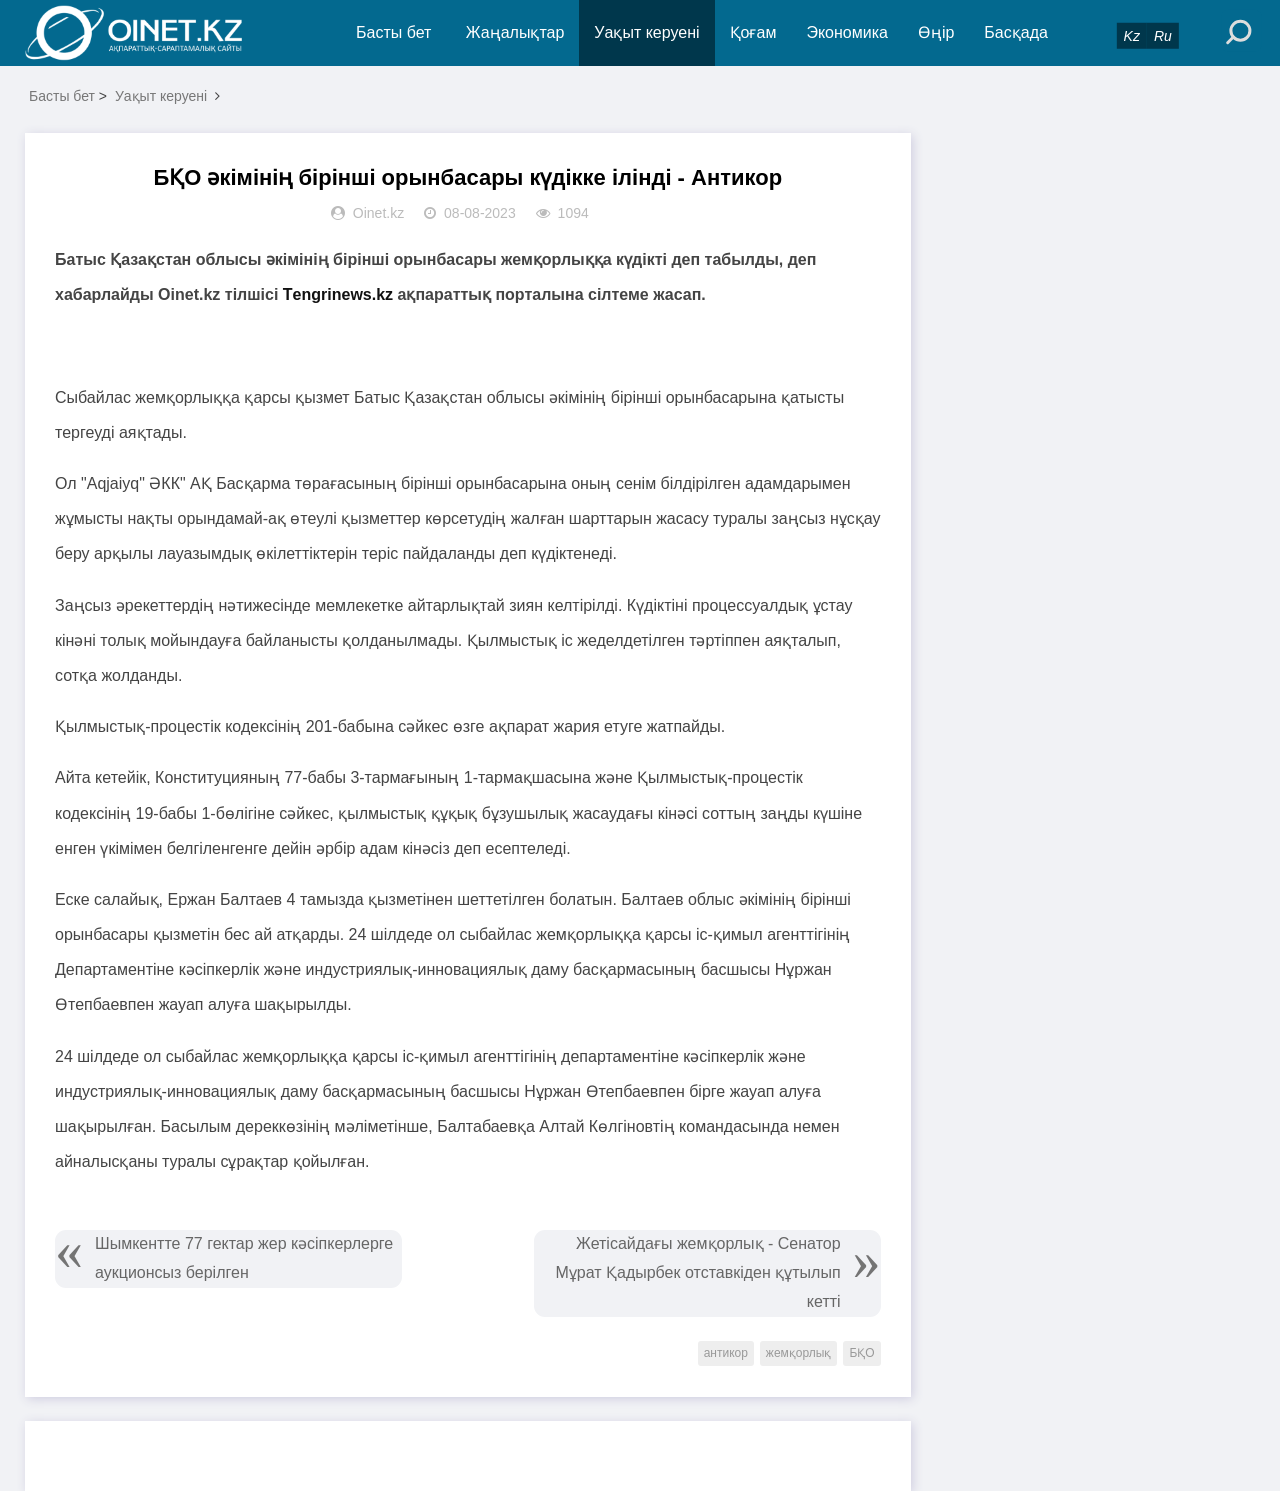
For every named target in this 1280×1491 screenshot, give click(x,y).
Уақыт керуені (646, 32)
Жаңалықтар (515, 32)
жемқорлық (799, 1353)
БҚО (861, 1353)
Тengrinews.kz (340, 294)
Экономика (847, 32)
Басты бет (393, 32)
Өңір (936, 32)
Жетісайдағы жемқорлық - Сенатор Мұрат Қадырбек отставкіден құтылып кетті (697, 1272)
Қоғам (753, 32)
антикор (726, 1353)
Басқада (1016, 32)
